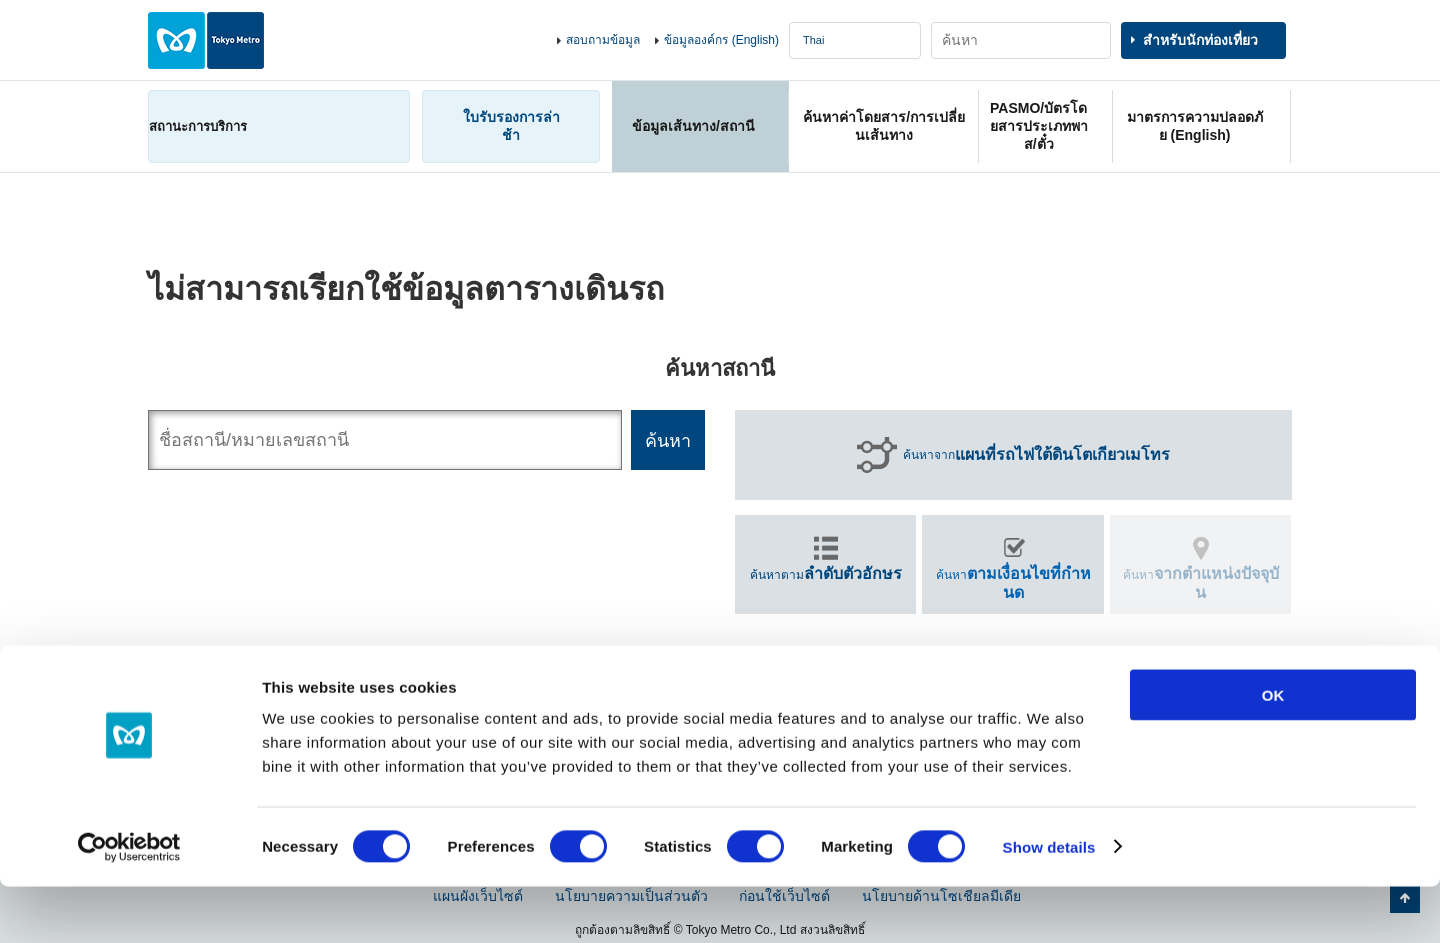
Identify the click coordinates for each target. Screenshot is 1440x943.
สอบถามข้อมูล (603, 40)
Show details (1049, 903)
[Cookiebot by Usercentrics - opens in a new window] (129, 904)
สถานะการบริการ (198, 126)
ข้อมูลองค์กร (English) (721, 40)
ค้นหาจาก (1036, 455)
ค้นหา (1013, 583)
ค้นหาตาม (826, 573)
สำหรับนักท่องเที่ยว (1200, 40)
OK (1273, 751)
